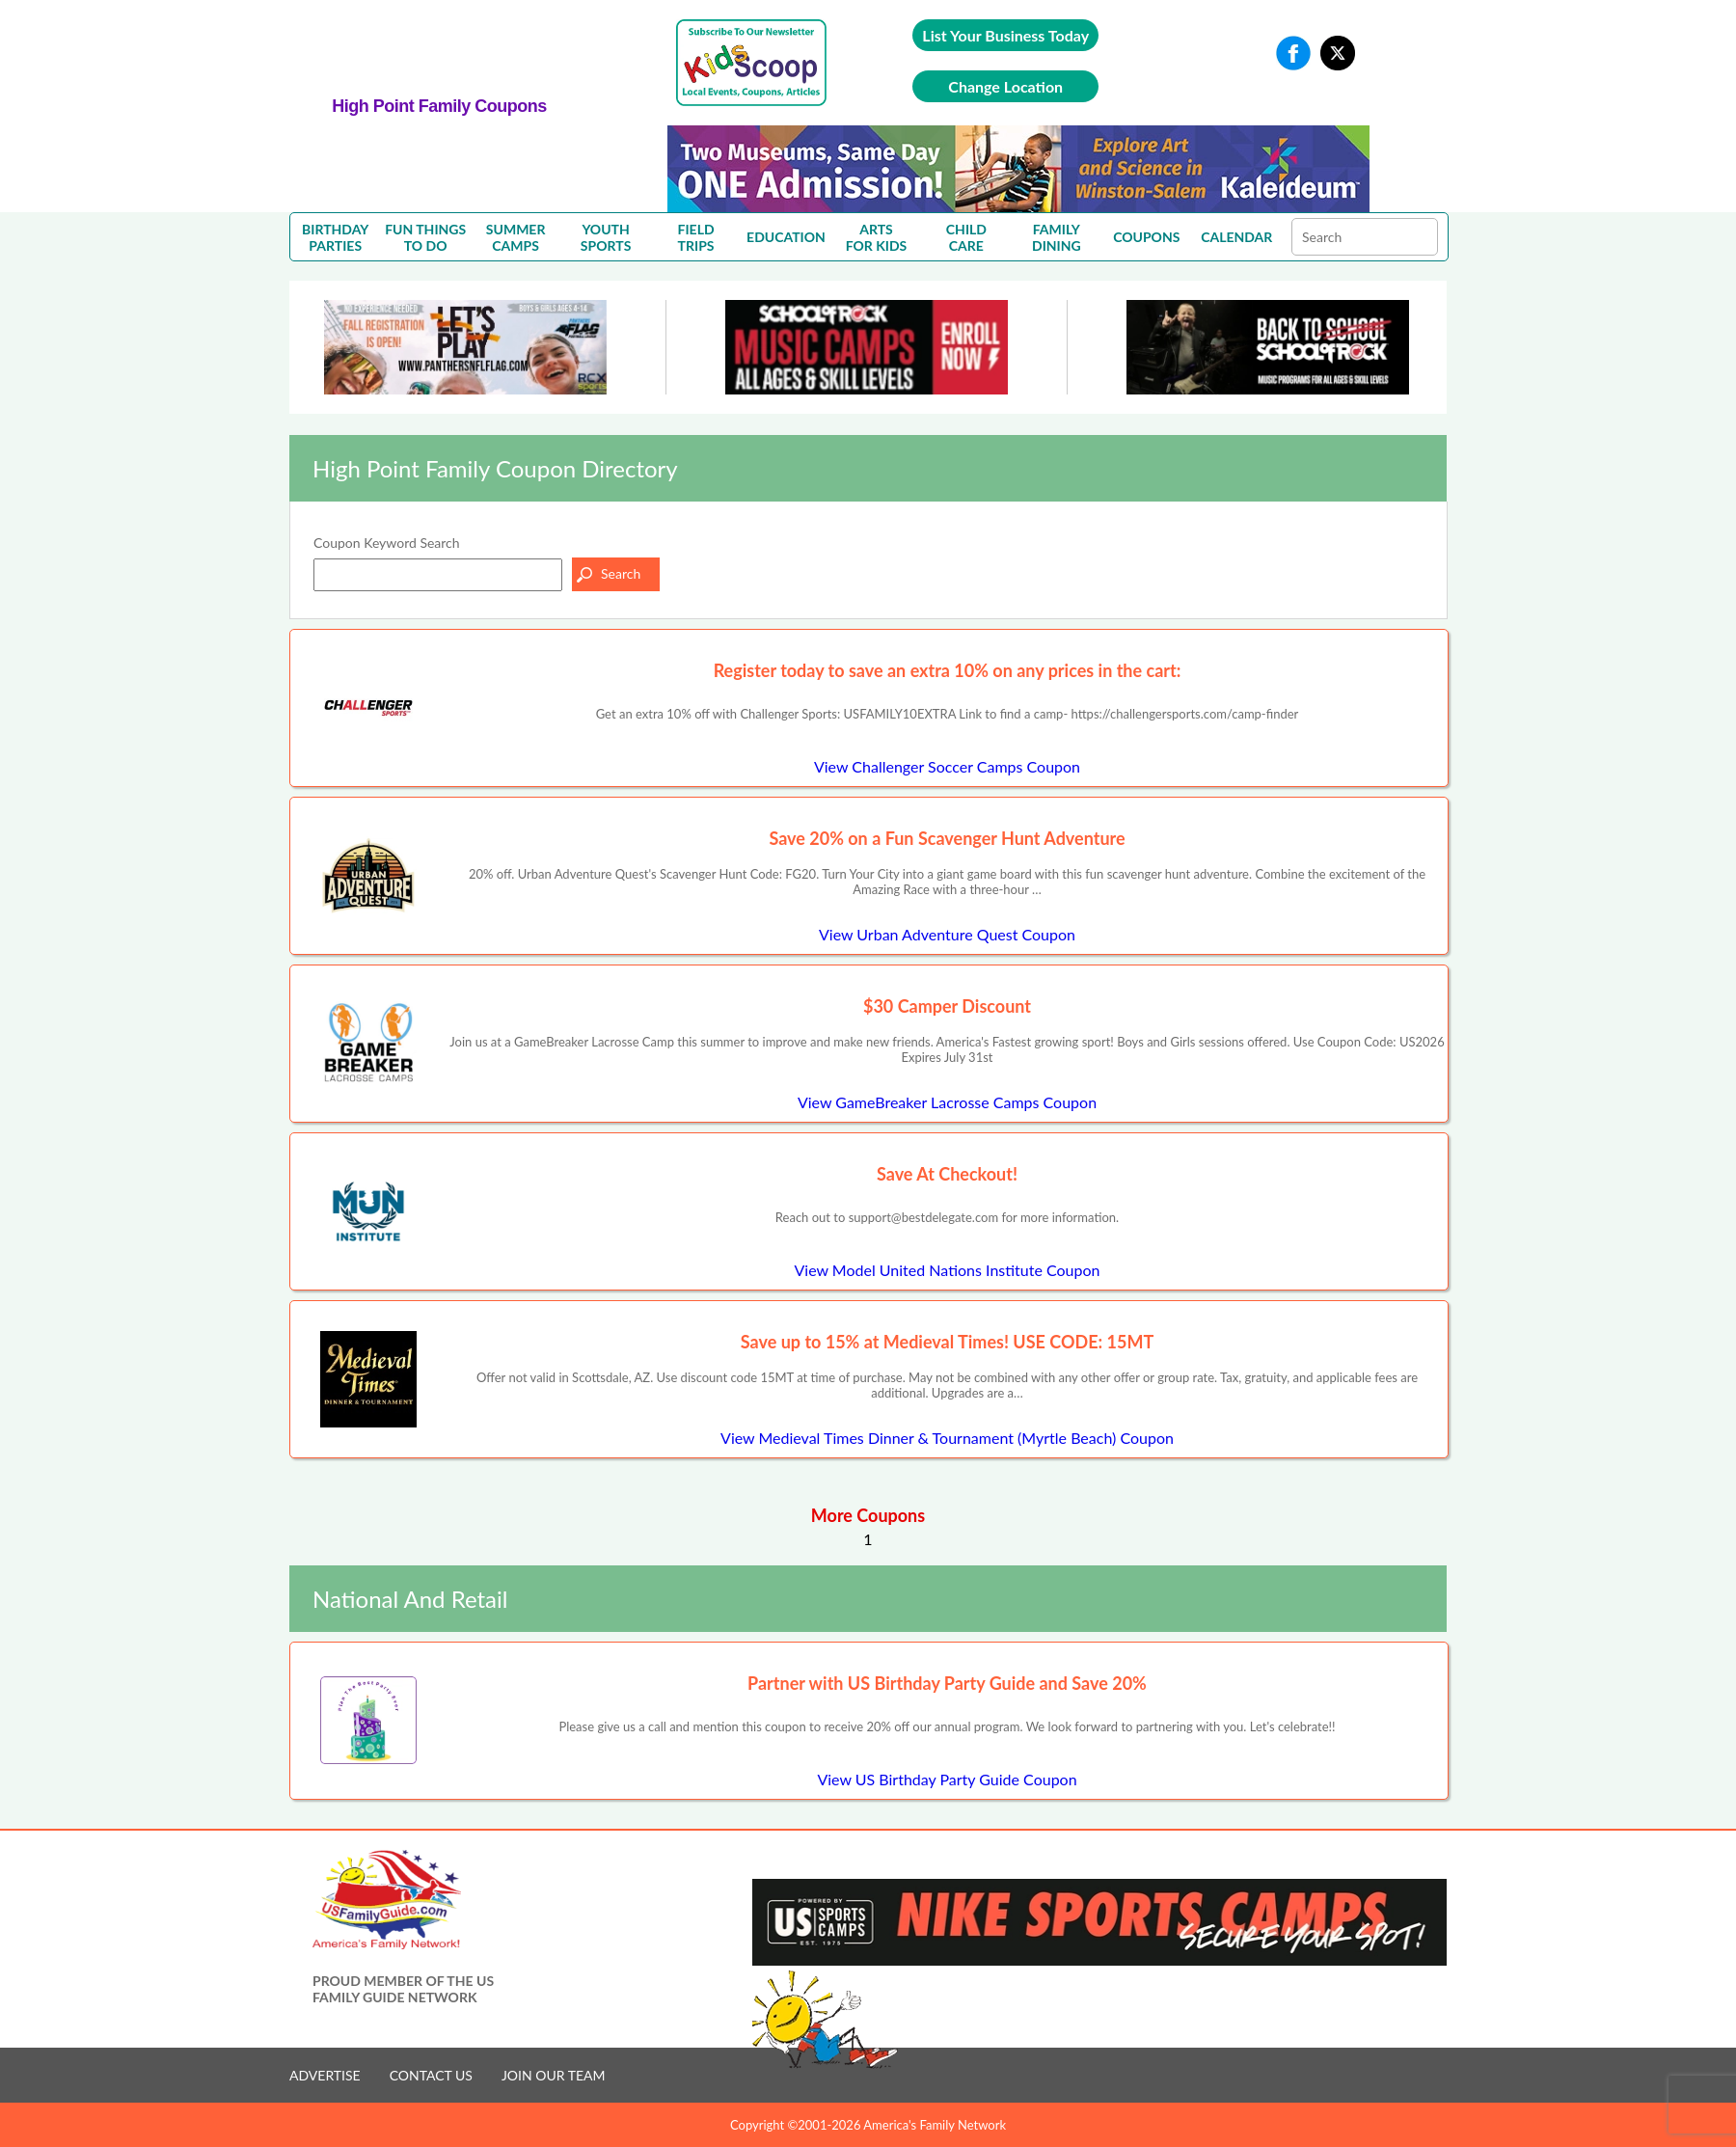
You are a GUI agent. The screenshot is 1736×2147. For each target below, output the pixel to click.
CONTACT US (431, 2075)
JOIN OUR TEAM (554, 2075)
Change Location (1005, 86)
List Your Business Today (1005, 35)
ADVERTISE (325, 2075)
